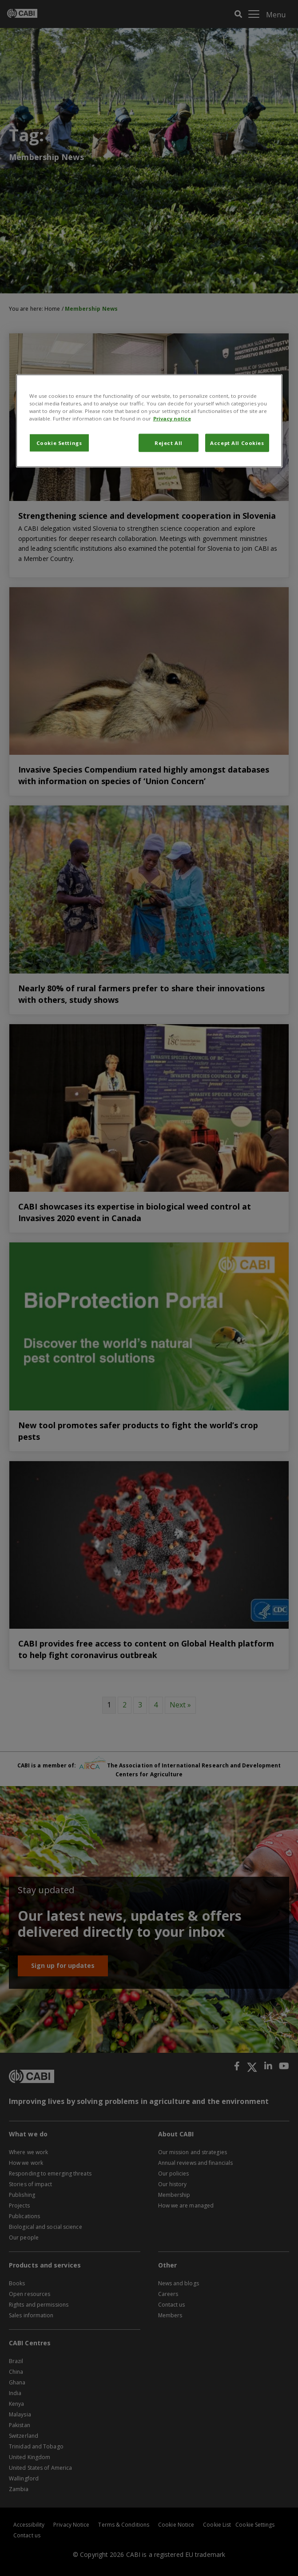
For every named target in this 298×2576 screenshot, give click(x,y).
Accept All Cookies (237, 442)
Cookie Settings (59, 442)
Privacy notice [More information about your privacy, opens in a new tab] (172, 418)
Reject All (169, 442)
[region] (149, 421)
